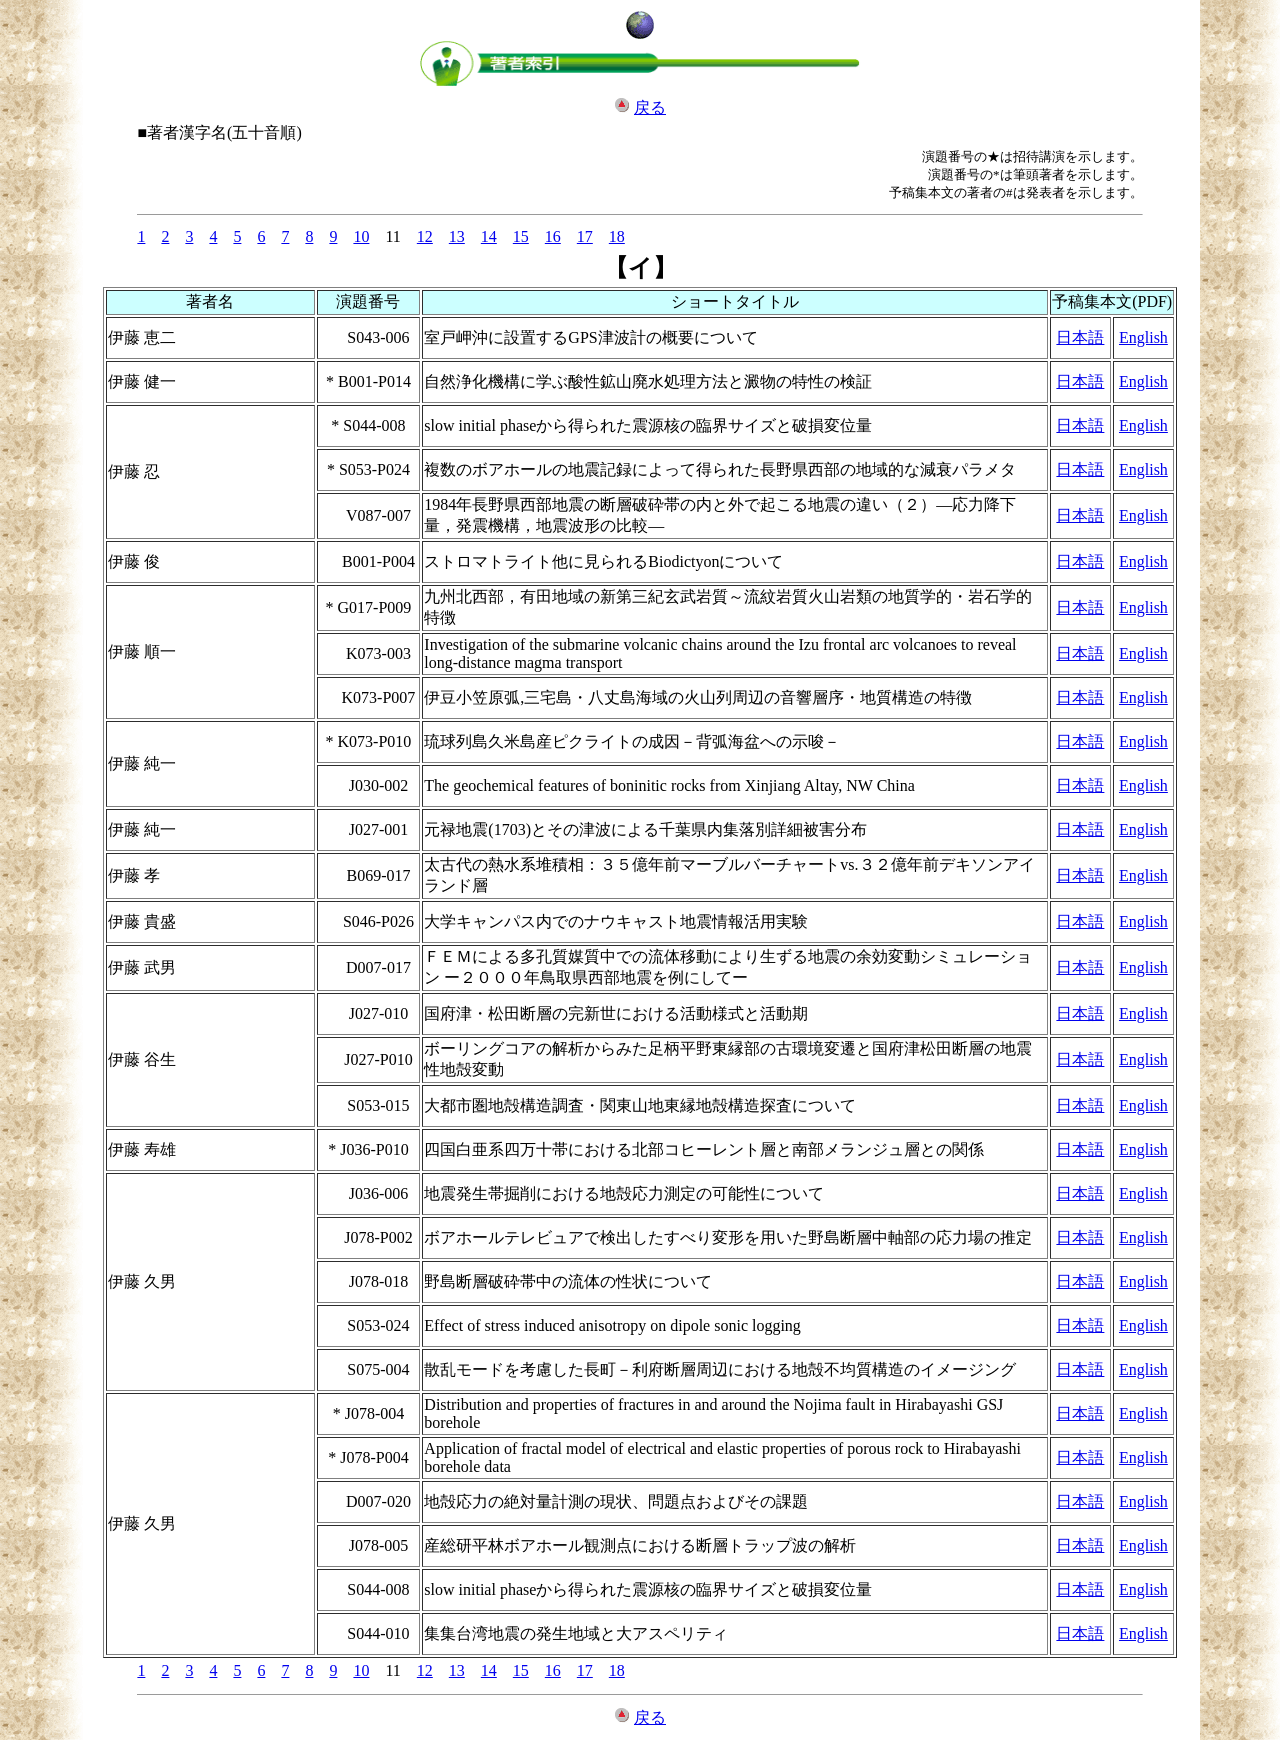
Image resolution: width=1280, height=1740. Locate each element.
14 (489, 236)
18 (617, 236)
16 (553, 236)
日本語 (1080, 337)
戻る (650, 107)
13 (457, 236)
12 (425, 236)
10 (361, 236)
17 (585, 236)
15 (521, 236)
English (1143, 337)
